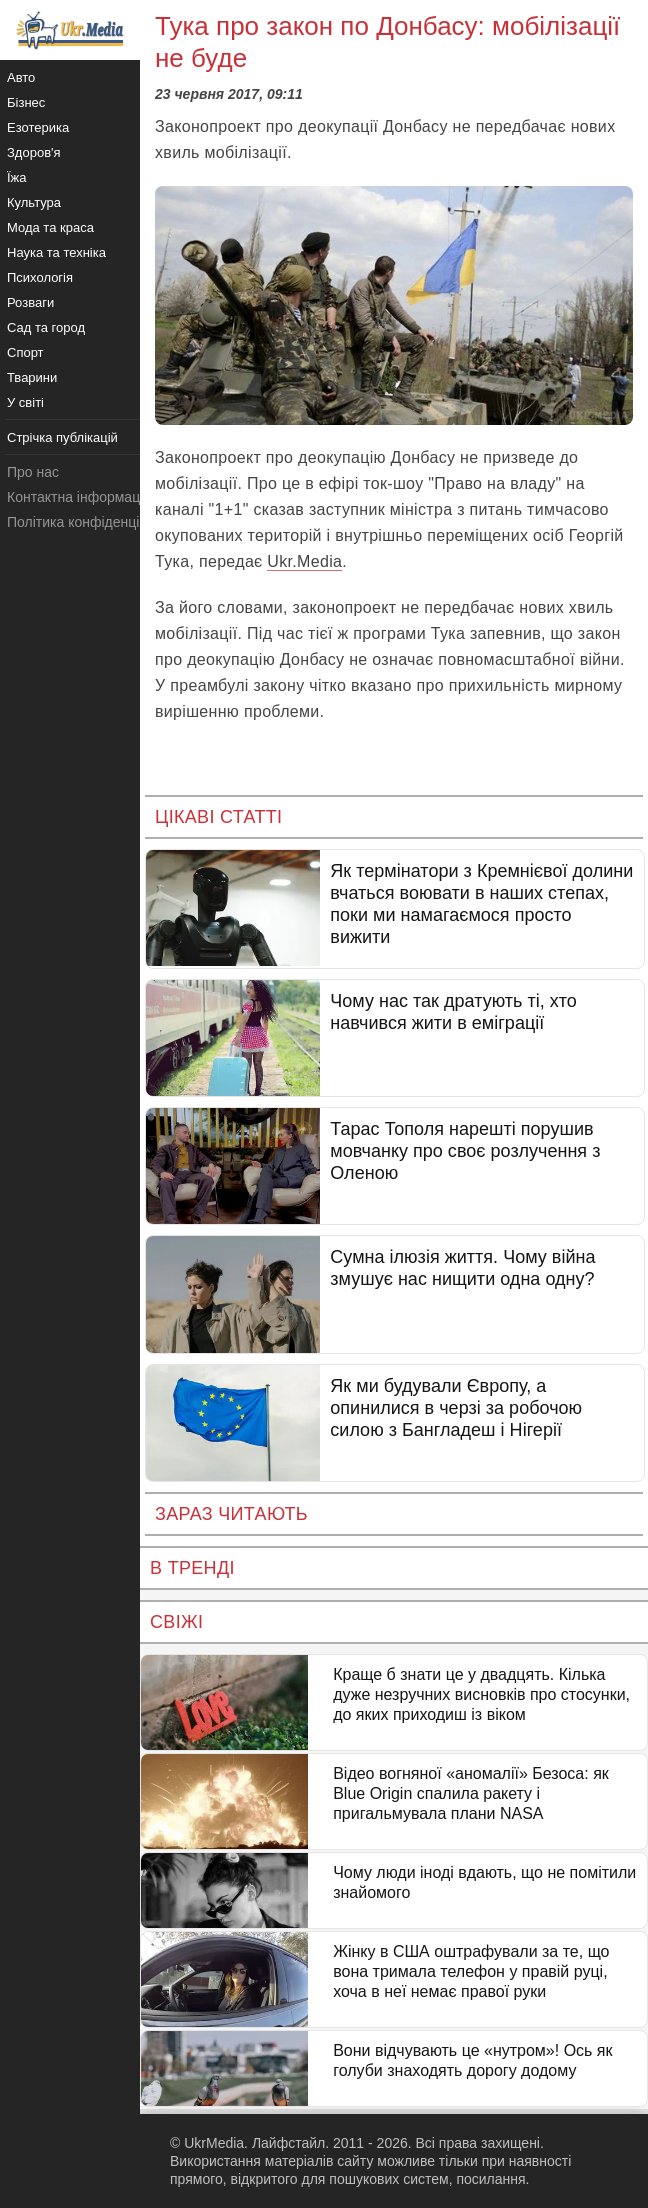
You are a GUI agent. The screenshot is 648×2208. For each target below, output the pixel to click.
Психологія (40, 277)
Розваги (30, 302)
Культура (34, 202)
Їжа (17, 177)
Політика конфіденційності (93, 522)
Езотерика (38, 127)
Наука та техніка (56, 252)
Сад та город (46, 327)
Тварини (32, 377)
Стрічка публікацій (62, 437)
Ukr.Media (304, 561)
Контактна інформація (79, 497)
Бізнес (26, 102)
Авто (21, 77)
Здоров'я (34, 152)
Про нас (33, 472)
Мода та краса (50, 227)
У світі (25, 402)
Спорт (25, 352)
